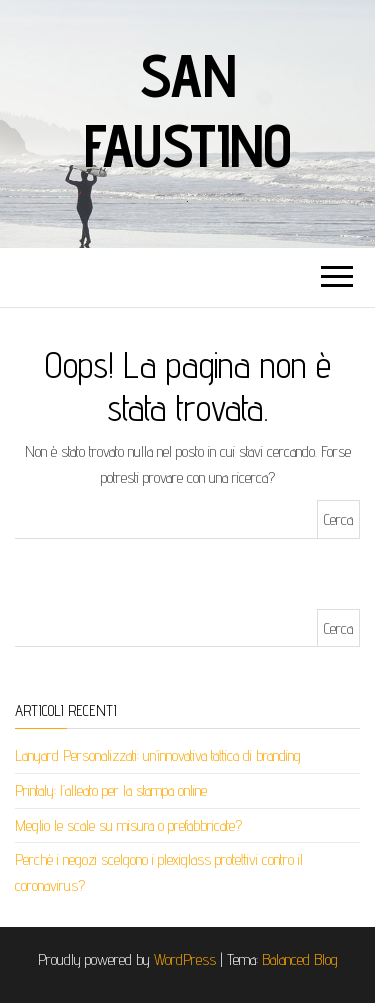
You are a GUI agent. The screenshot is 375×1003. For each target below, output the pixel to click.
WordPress (185, 959)
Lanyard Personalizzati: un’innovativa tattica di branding (158, 755)
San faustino (187, 110)
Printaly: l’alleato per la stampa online (111, 790)
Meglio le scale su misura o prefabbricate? (128, 825)
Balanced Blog (300, 959)
